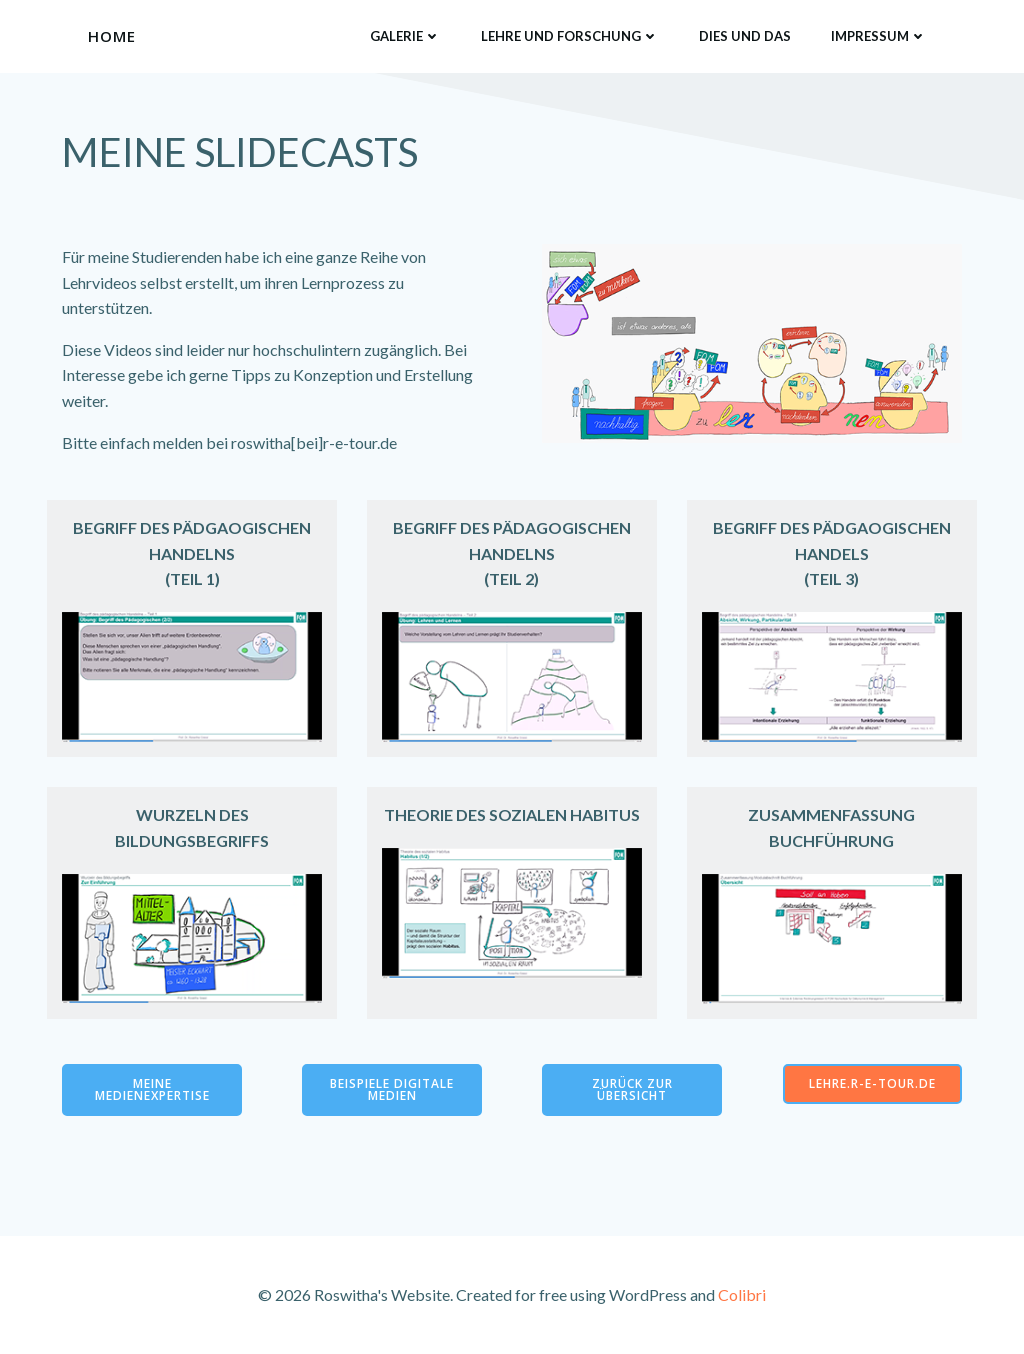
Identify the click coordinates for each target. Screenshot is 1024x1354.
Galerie (405, 36)
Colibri (742, 1294)
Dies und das (745, 36)
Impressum (879, 36)
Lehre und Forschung (570, 36)
